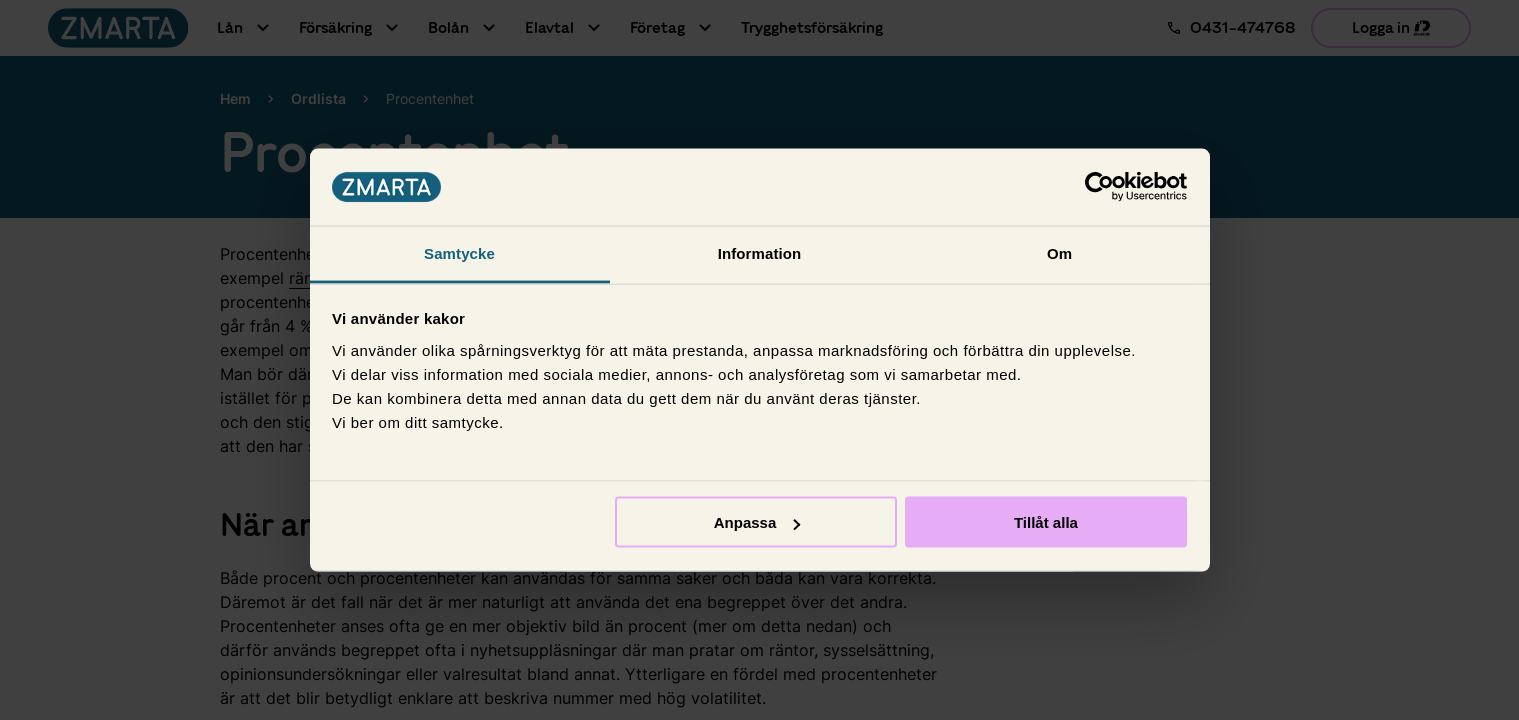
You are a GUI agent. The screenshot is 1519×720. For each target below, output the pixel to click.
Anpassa (757, 522)
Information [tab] (760, 252)
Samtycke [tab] (459, 252)
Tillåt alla (1046, 522)
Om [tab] (1059, 252)
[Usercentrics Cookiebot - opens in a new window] (1099, 187)
